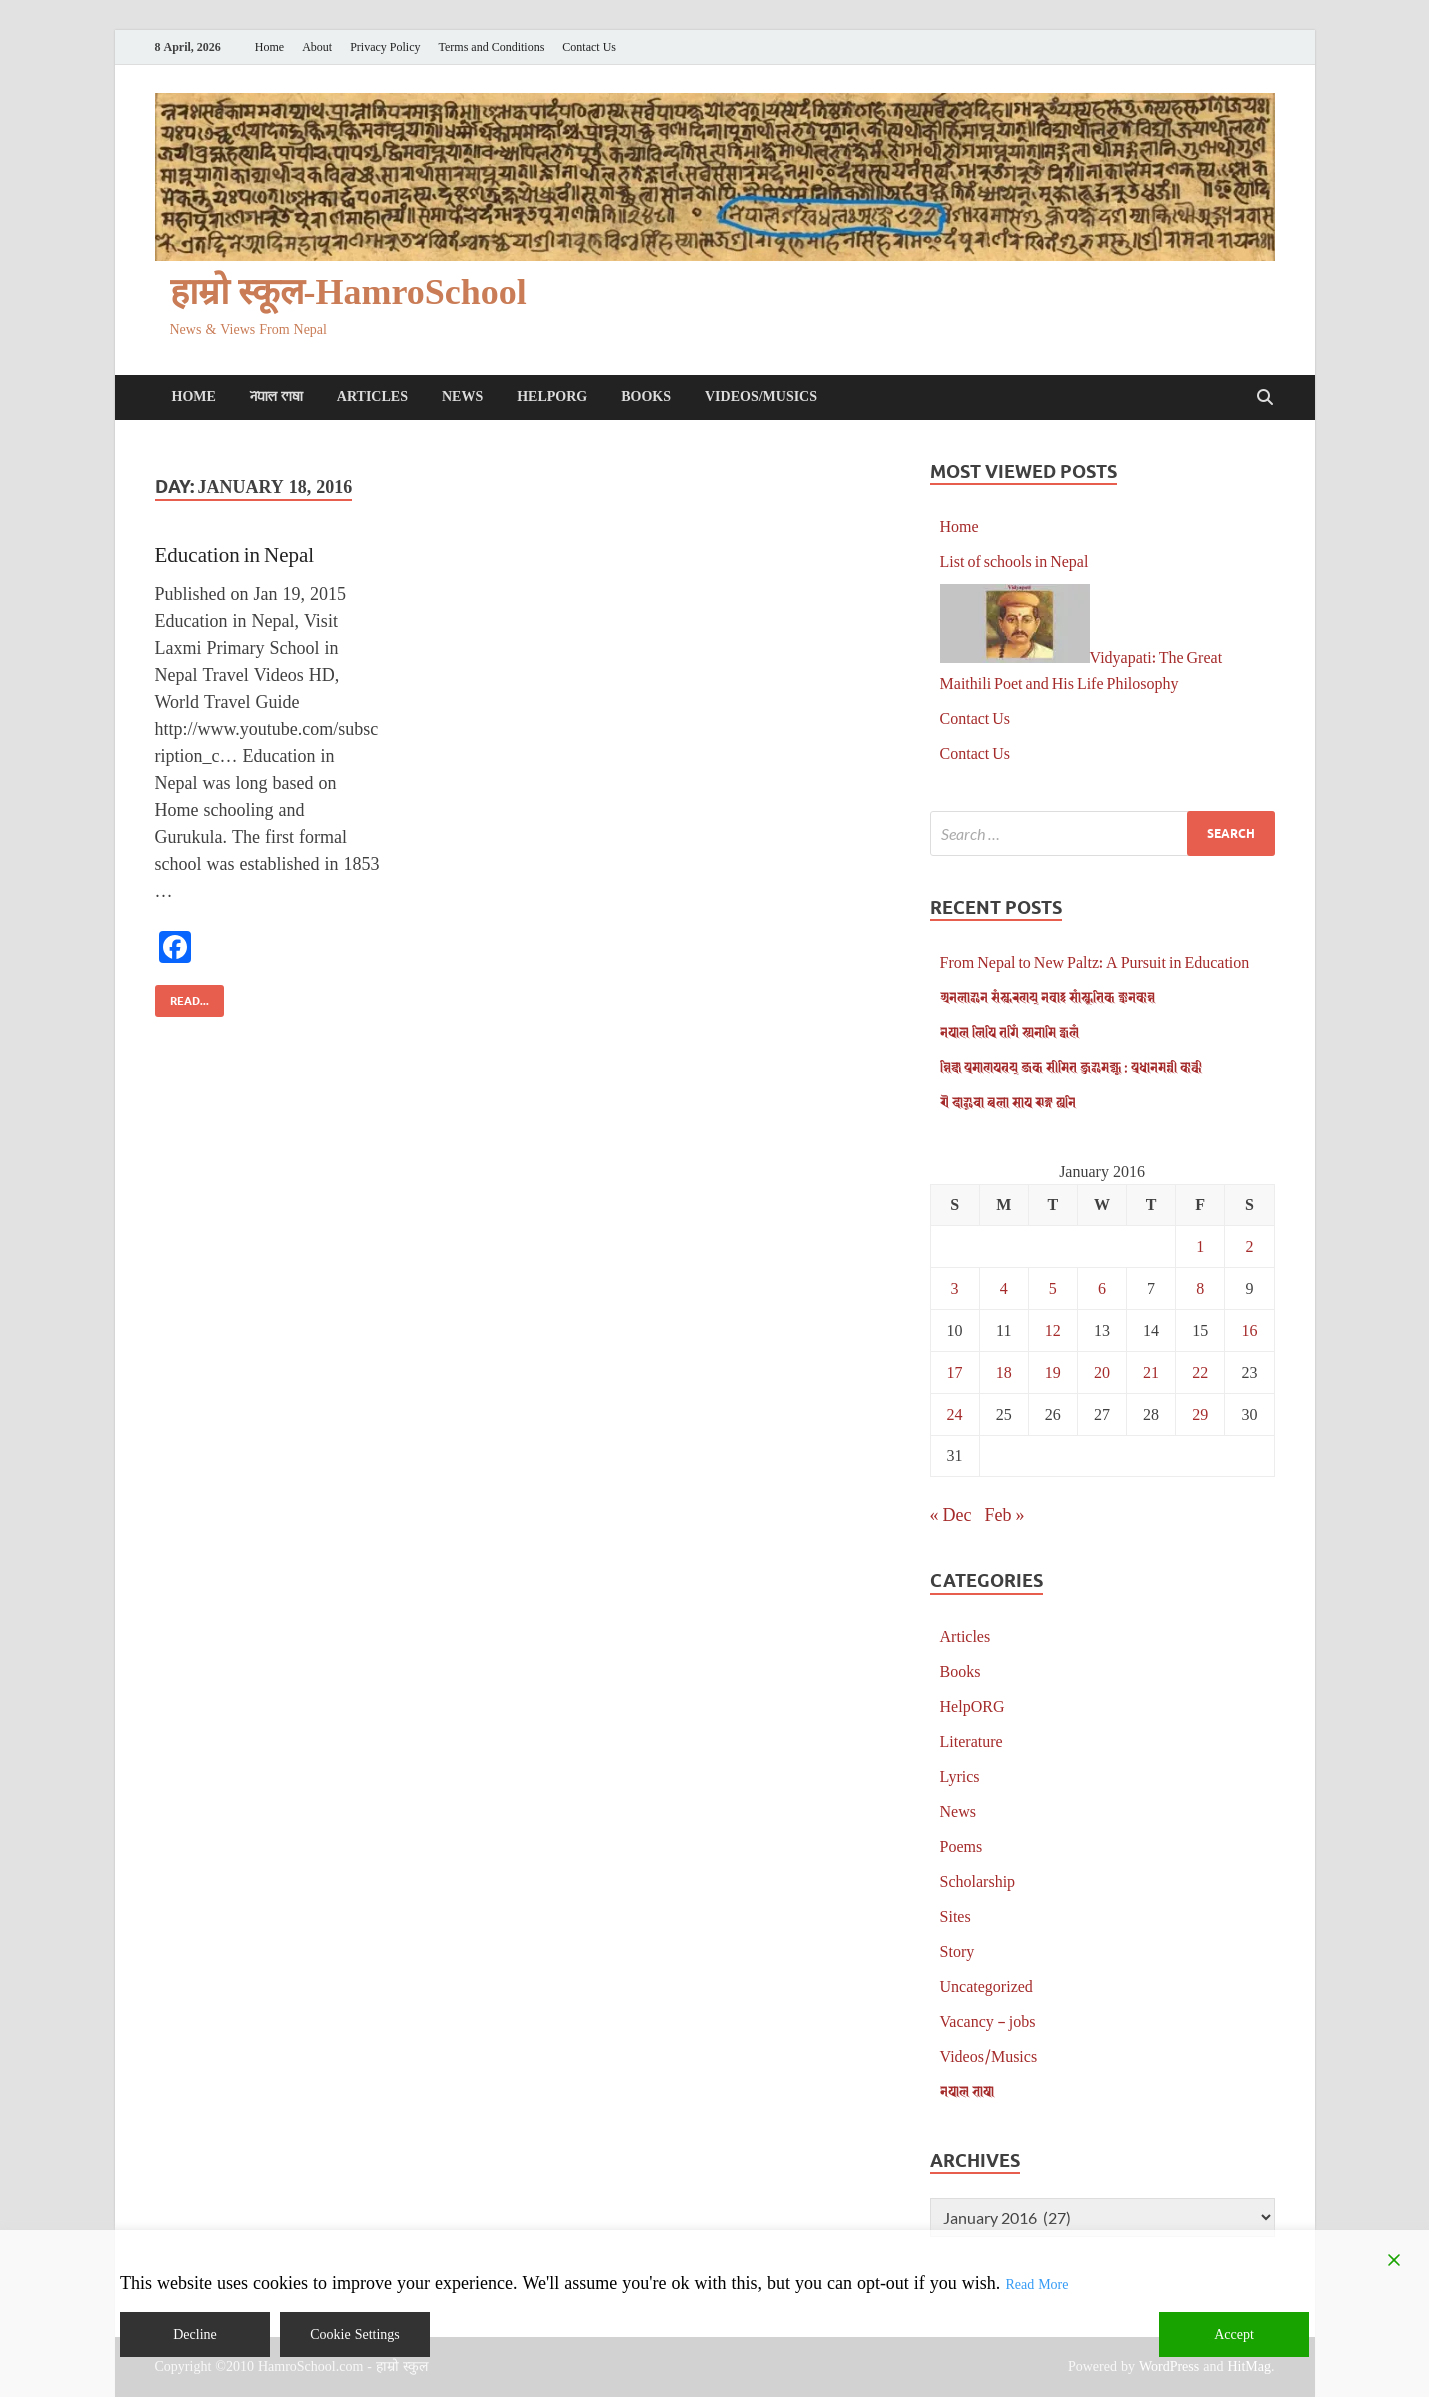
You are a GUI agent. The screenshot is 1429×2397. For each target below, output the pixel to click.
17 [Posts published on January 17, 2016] (955, 1371)
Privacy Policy (385, 47)
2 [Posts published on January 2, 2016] (1249, 1245)
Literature (971, 1740)
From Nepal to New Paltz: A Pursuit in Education (1095, 961)
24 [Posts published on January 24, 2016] (955, 1413)
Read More (1036, 2284)
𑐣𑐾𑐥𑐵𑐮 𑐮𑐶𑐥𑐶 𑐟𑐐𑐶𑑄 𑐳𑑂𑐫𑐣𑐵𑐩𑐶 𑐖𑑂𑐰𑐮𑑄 (1009, 1031)
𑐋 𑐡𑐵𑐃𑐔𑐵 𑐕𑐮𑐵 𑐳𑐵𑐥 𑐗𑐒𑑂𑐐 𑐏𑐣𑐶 (1008, 1101)
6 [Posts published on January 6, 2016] (1102, 1287)
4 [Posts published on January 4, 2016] (1004, 1287)
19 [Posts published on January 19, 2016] (1053, 1371)
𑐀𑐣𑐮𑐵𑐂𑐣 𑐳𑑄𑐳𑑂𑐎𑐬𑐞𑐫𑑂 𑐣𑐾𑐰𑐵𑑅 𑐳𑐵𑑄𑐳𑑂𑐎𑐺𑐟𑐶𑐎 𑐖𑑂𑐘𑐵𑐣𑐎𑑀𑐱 (1047, 996)
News (462, 396)
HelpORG (552, 396)
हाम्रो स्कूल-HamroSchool (348, 292)
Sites (955, 1915)
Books (646, 396)
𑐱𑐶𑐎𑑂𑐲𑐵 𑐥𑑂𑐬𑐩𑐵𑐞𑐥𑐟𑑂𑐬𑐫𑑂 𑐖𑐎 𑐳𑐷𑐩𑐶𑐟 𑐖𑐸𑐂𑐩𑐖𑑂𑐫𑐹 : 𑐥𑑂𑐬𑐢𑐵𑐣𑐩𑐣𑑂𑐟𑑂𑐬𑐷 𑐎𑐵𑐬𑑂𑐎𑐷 (1071, 1066)
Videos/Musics (761, 396)
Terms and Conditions (492, 47)
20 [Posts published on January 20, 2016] (1102, 1371)
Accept (1234, 2334)
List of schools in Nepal (1014, 560)
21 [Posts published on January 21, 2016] (1151, 1371)
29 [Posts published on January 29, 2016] (1200, 1413)
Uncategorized (986, 1985)
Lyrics (960, 1775)
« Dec (951, 1514)
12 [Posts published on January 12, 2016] (1053, 1329)
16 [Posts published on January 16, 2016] (1249, 1329)
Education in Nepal (235, 553)
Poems (961, 1845)
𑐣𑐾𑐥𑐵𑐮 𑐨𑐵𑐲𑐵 (276, 396)
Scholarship (978, 1880)
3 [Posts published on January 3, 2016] (955, 1287)
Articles (372, 396)
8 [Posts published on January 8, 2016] (1200, 1287)
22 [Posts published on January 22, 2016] (1200, 1371)
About (317, 47)
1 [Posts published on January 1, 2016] (1200, 1245)
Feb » (1005, 1514)
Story (957, 1950)
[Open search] (1265, 398)
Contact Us (589, 47)
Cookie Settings (355, 2334)
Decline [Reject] (195, 2334)
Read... (182, 996)
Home (269, 47)
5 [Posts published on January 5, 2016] (1053, 1287)
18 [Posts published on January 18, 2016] (1004, 1371)
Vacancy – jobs (988, 2020)
